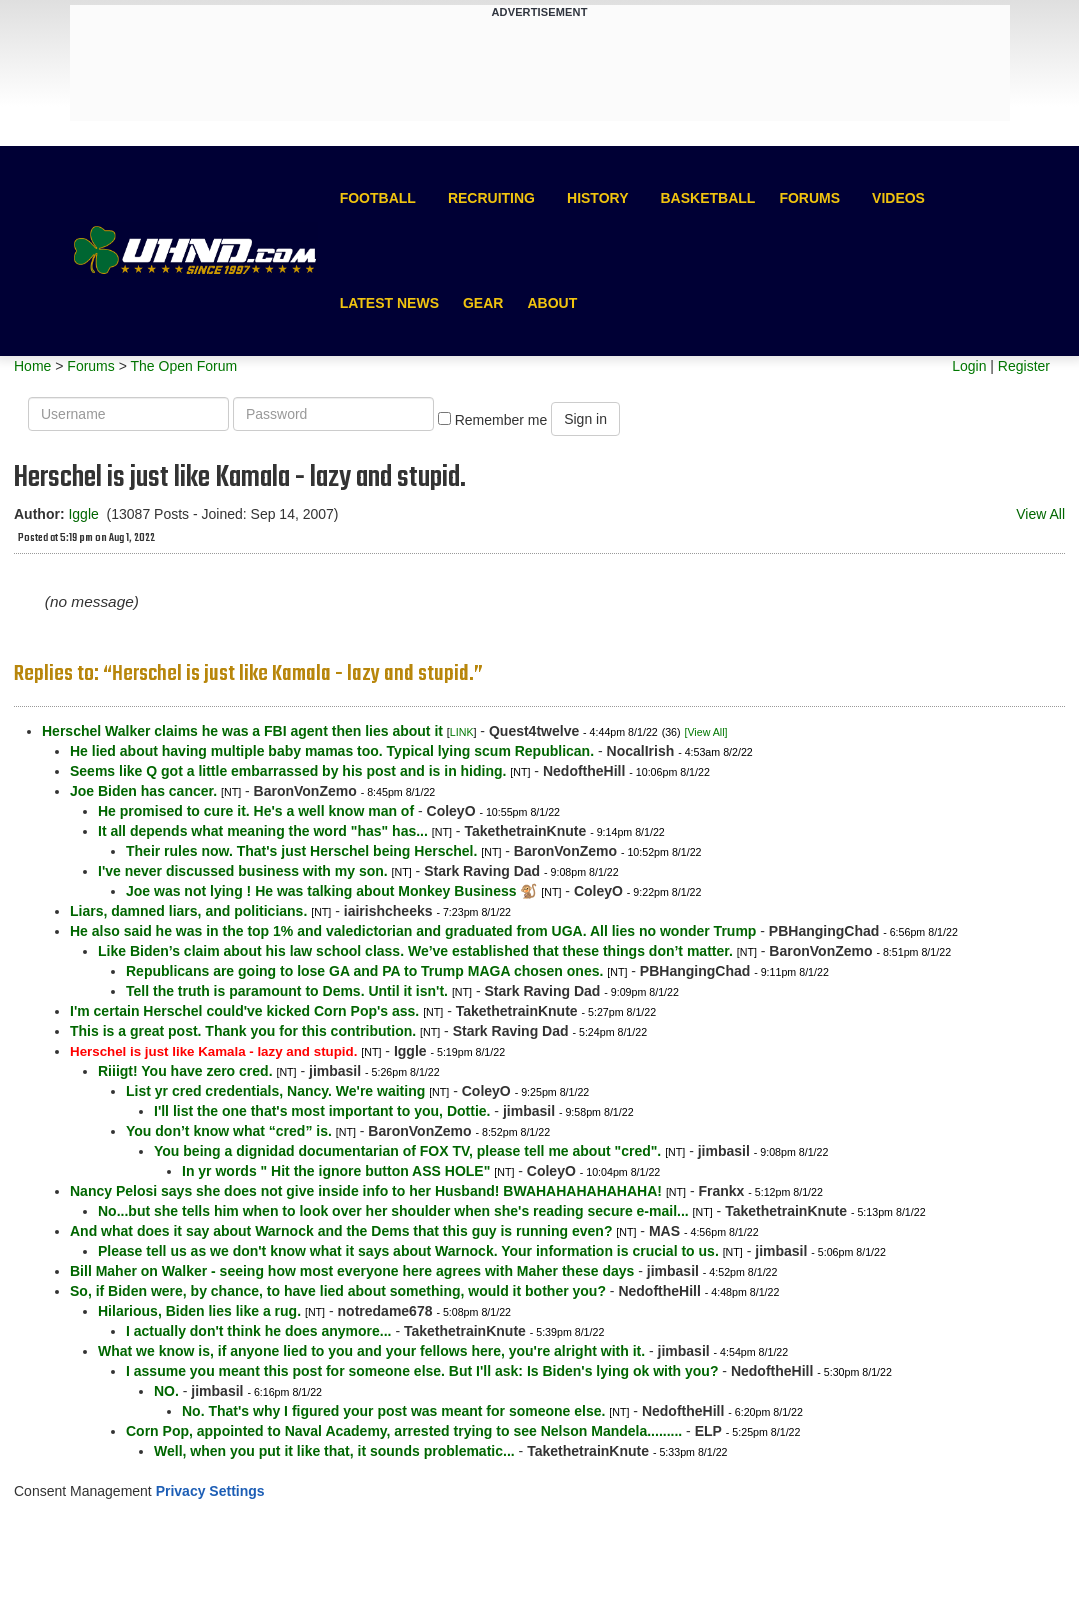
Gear (483, 303)
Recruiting (491, 198)
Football (378, 198)
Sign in (585, 419)
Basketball (707, 198)
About (552, 303)
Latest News (389, 303)
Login (969, 366)
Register (1024, 366)
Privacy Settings (210, 1491)
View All (1040, 514)
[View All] (705, 732)
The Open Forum (183, 366)
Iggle (83, 514)
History (597, 198)
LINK (462, 732)
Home (32, 366)
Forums (809, 198)
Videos (898, 198)
